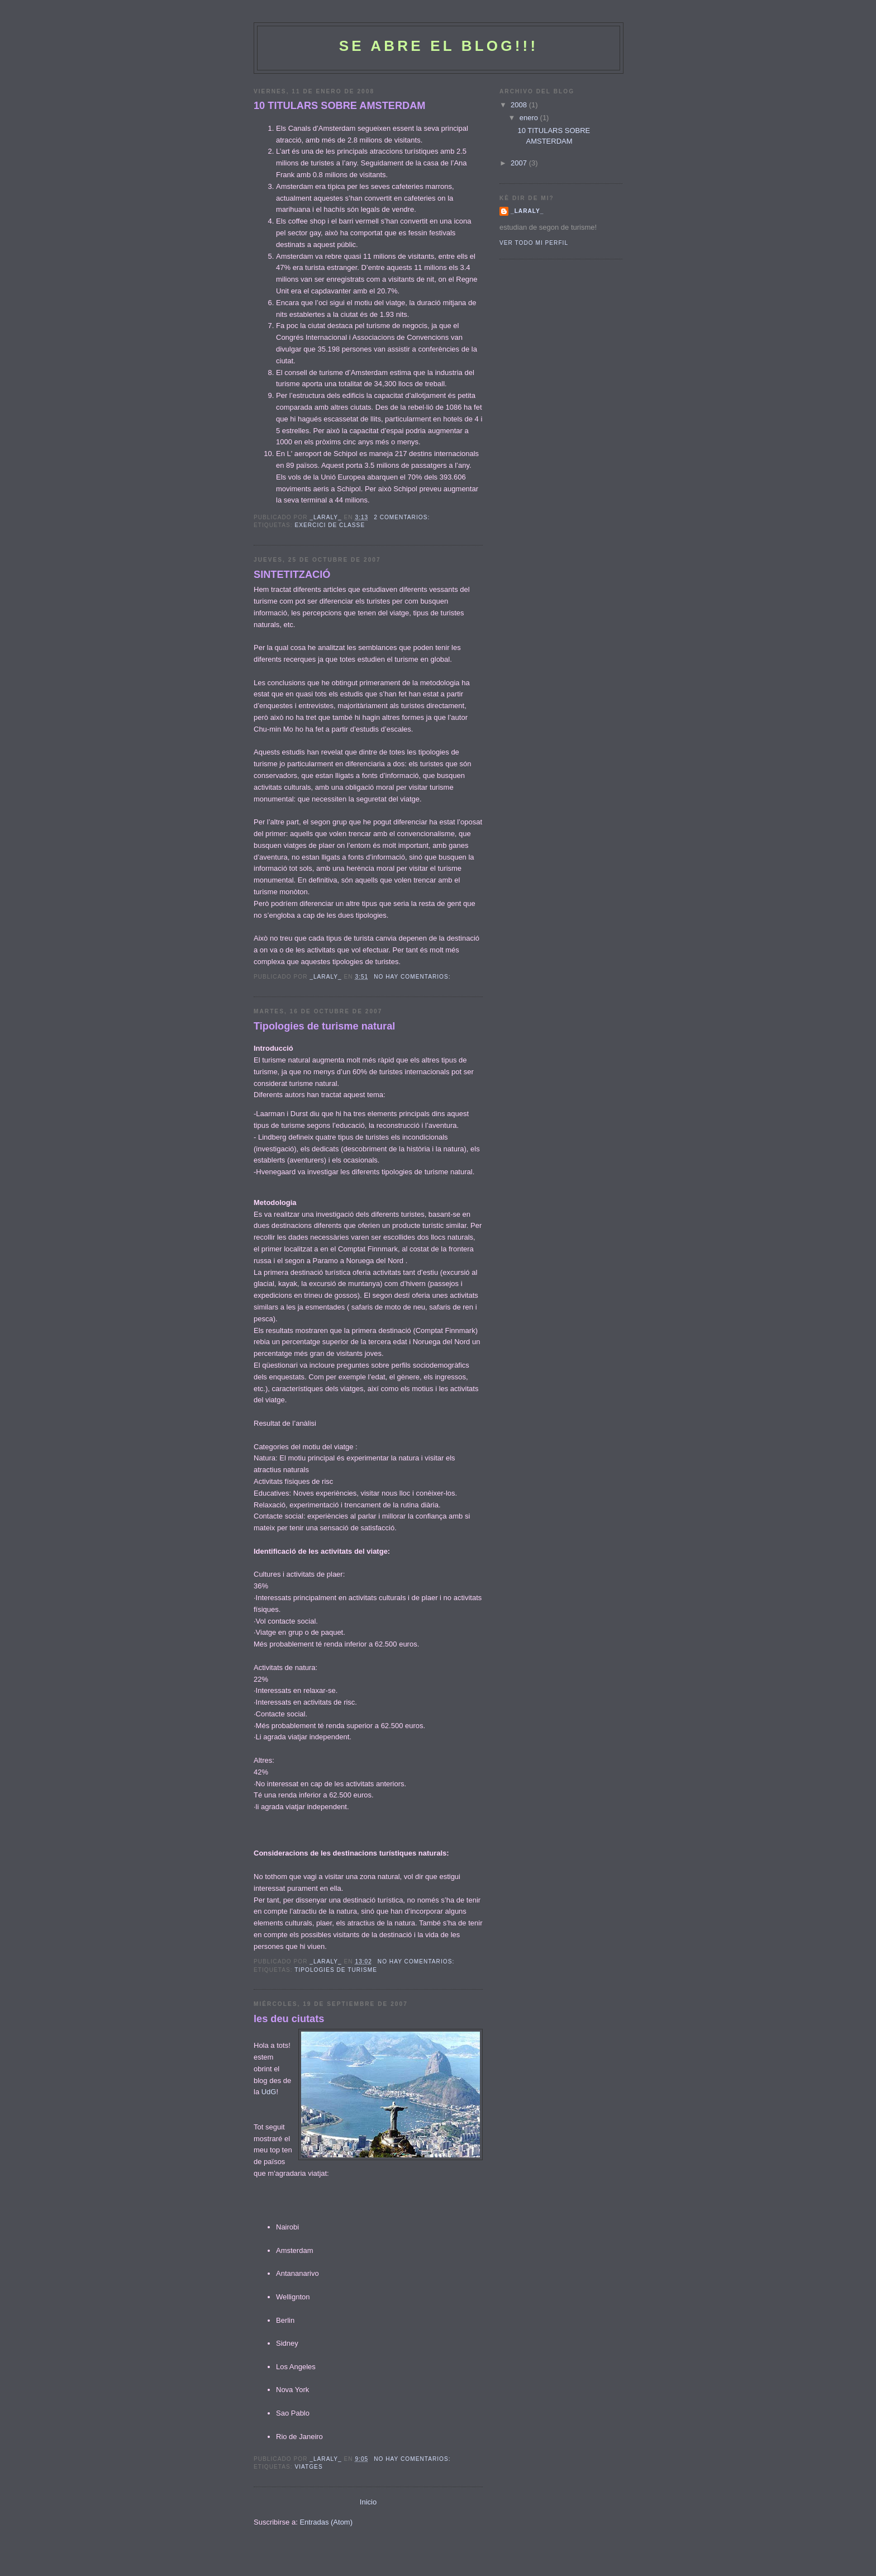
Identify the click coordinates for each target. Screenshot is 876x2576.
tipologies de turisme (335, 1970)
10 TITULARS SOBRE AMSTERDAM (340, 105)
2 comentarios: (403, 517)
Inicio (368, 2502)
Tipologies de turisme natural (324, 1026)
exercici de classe (329, 525)
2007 (520, 163)
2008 (520, 105)
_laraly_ (527, 211)
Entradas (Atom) (326, 2522)
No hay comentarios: (413, 977)
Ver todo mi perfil (533, 243)
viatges (308, 2467)
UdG (269, 2092)
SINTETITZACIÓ (292, 574)
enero (530, 117)
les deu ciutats (289, 2018)
